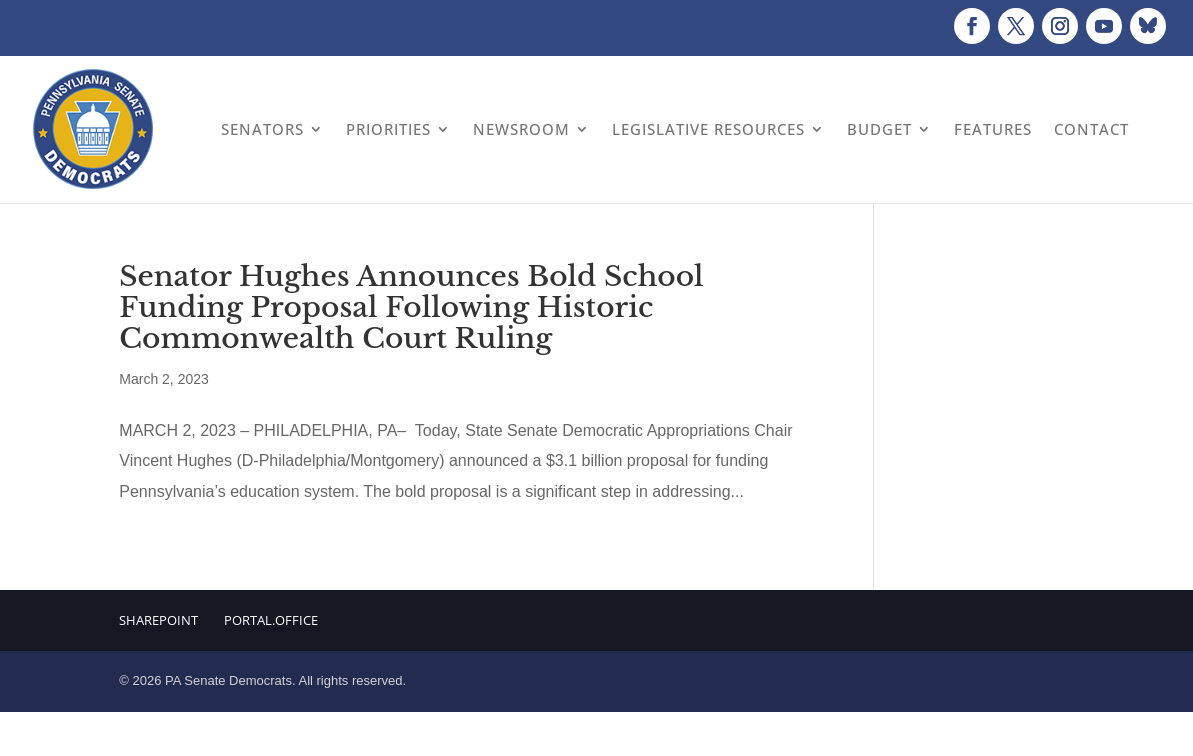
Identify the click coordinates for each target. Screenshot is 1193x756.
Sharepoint (158, 620)
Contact (1091, 129)
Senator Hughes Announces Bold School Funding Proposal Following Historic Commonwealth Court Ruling (411, 307)
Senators (262, 129)
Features (993, 129)
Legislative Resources (708, 129)
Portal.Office (271, 620)
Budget (879, 129)
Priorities (388, 129)
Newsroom (521, 129)
